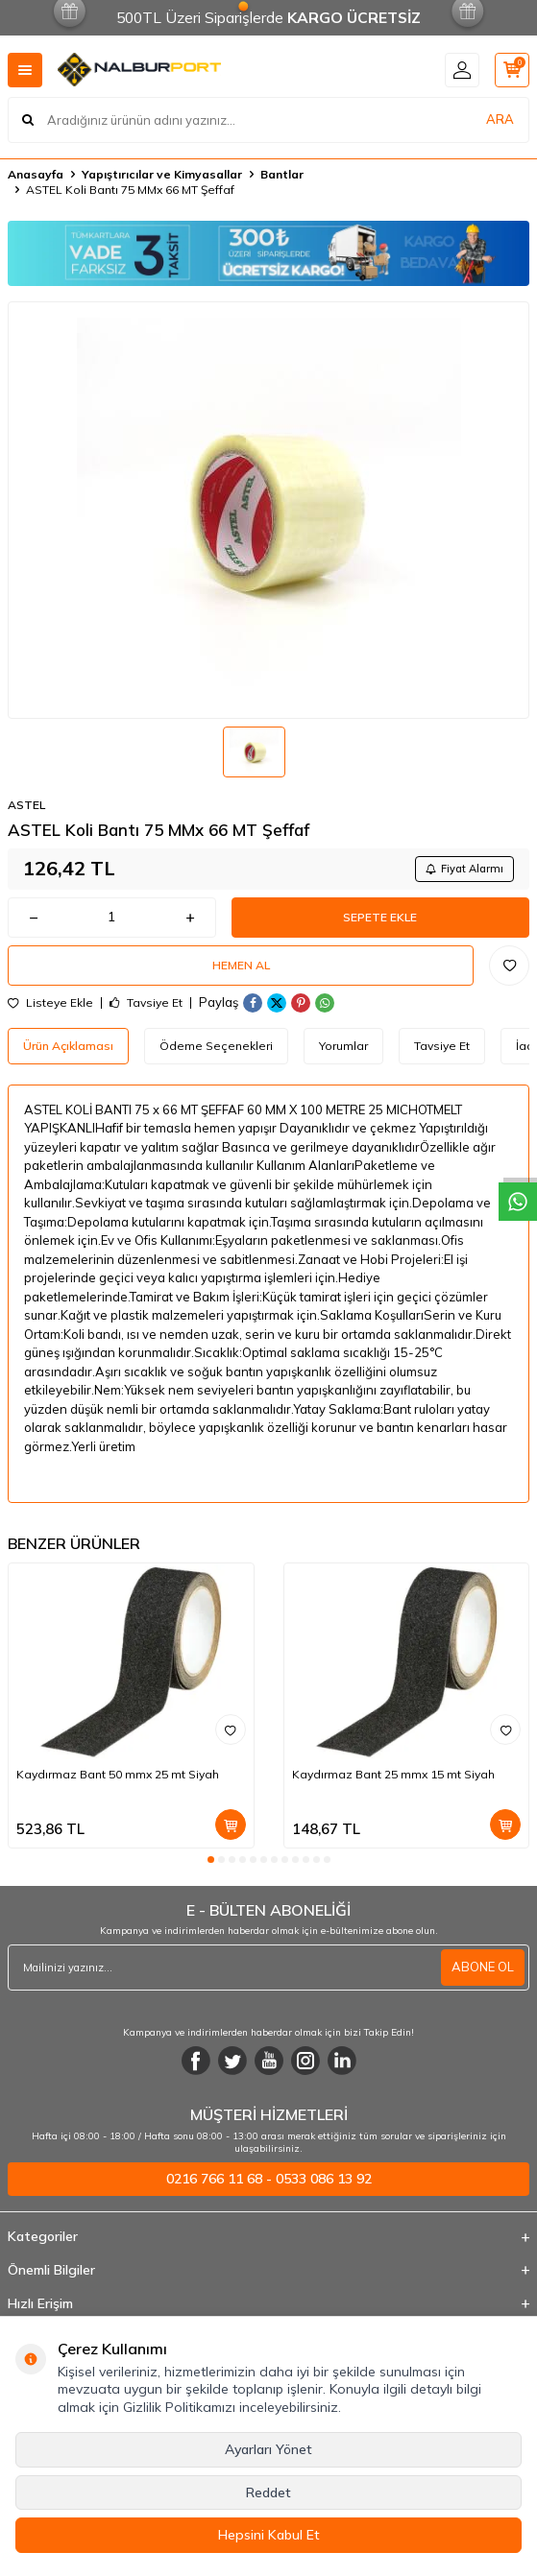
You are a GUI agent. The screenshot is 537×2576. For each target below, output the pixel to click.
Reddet (268, 2492)
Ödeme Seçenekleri (216, 1045)
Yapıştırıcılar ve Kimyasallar (162, 174)
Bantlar (282, 174)
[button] (210, 1859)
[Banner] (268, 253)
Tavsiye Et (146, 1003)
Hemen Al (241, 965)
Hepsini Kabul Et (269, 2534)
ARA (500, 119)
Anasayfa (35, 174)
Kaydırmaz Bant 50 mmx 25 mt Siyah (117, 1774)
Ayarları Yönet (268, 2449)
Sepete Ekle (380, 917)
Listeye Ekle (50, 1003)
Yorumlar (343, 1045)
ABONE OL (483, 1966)
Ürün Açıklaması (68, 1045)
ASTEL (26, 805)
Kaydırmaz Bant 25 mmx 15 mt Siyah (393, 1774)
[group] (268, 510)
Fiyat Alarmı (464, 868)
